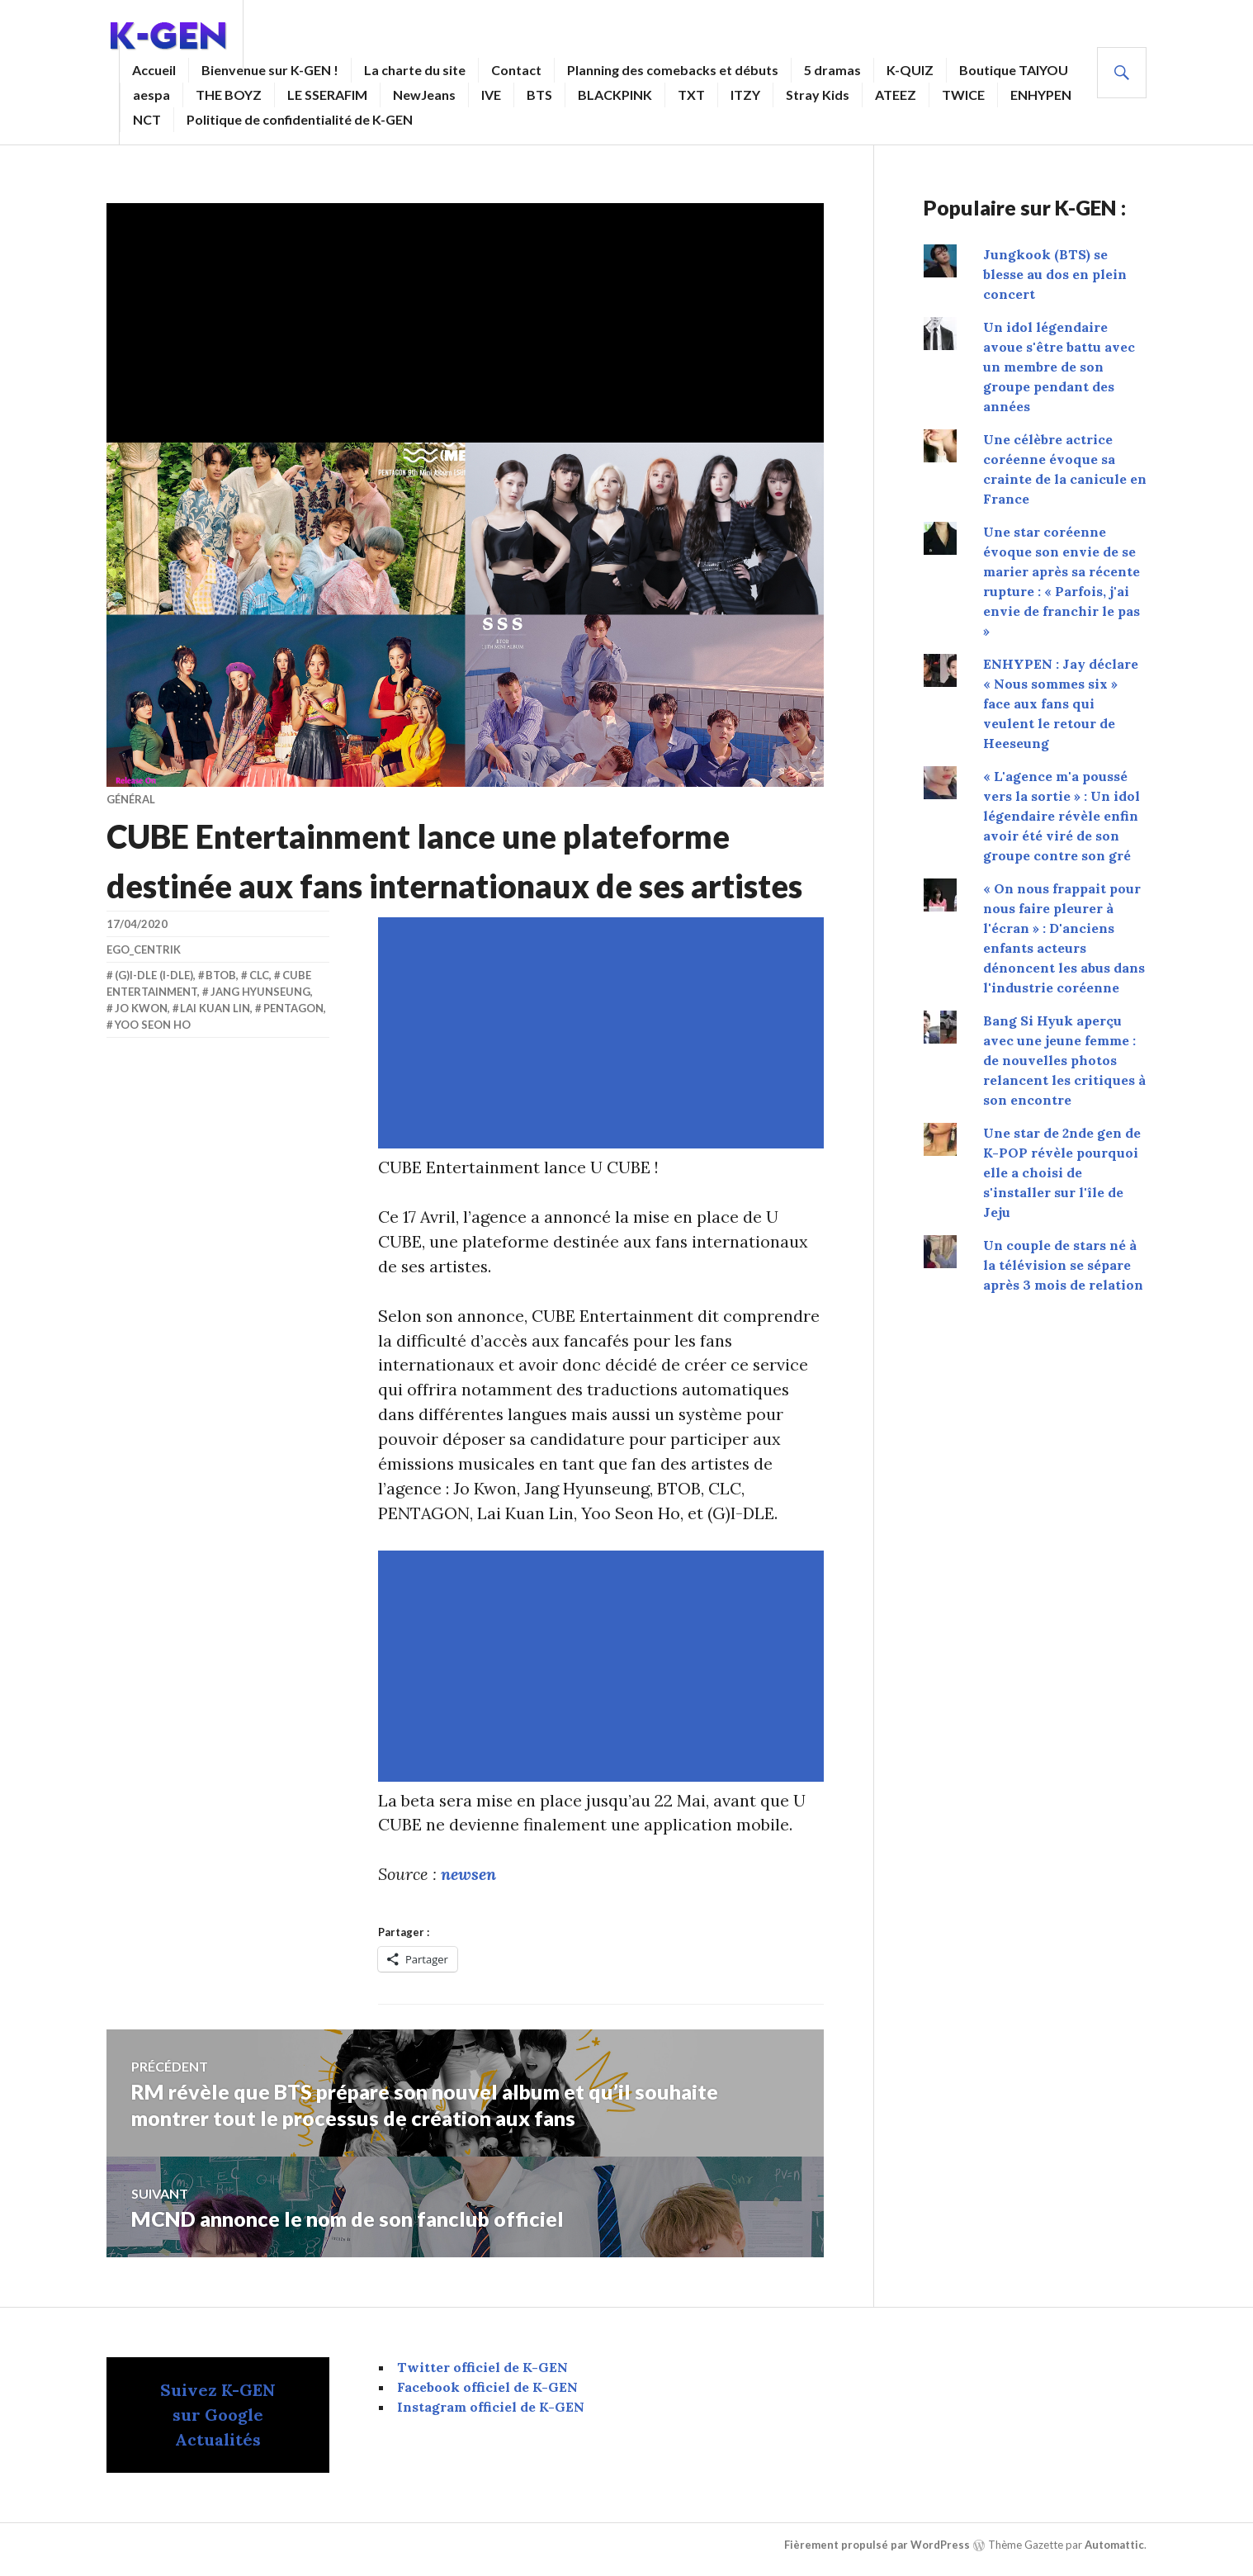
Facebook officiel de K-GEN (487, 2388)
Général (130, 799)
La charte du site (415, 70)
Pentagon (293, 1008)
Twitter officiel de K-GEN (482, 2369)
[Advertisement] (468, 318)
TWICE (963, 94)
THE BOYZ (229, 94)
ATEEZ (895, 94)
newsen (468, 1875)
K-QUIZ (910, 70)
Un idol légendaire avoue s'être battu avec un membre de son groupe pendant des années (1059, 366)
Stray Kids (817, 94)
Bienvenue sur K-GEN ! (269, 70)
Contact (516, 70)
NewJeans (424, 94)
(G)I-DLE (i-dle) (154, 975)
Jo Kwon (141, 1008)
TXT (691, 94)
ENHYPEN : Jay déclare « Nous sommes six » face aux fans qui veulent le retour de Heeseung (1060, 703)
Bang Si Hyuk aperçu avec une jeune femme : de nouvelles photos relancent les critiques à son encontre (1064, 1060)
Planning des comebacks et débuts (672, 70)
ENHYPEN (1040, 94)
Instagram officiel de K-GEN (490, 2408)
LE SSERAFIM (327, 94)
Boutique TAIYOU (1013, 70)
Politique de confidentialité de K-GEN (300, 119)
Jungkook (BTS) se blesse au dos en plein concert (1055, 274)
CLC (259, 975)
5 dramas (832, 70)
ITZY (745, 94)
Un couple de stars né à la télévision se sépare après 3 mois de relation (1063, 1265)
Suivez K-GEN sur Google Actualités (218, 2416)
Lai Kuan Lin (215, 1008)
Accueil (154, 70)
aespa (151, 94)
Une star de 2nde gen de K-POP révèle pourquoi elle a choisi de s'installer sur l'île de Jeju (1062, 1172)
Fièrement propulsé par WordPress (877, 2546)
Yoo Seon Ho (153, 1024)
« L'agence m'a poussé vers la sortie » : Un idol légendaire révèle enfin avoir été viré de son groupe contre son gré (1061, 816)
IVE (491, 94)
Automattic (1114, 2546)
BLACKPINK (615, 94)
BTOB (221, 975)
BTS (539, 94)
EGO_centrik (143, 949)
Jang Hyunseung (260, 991)
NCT (147, 119)
